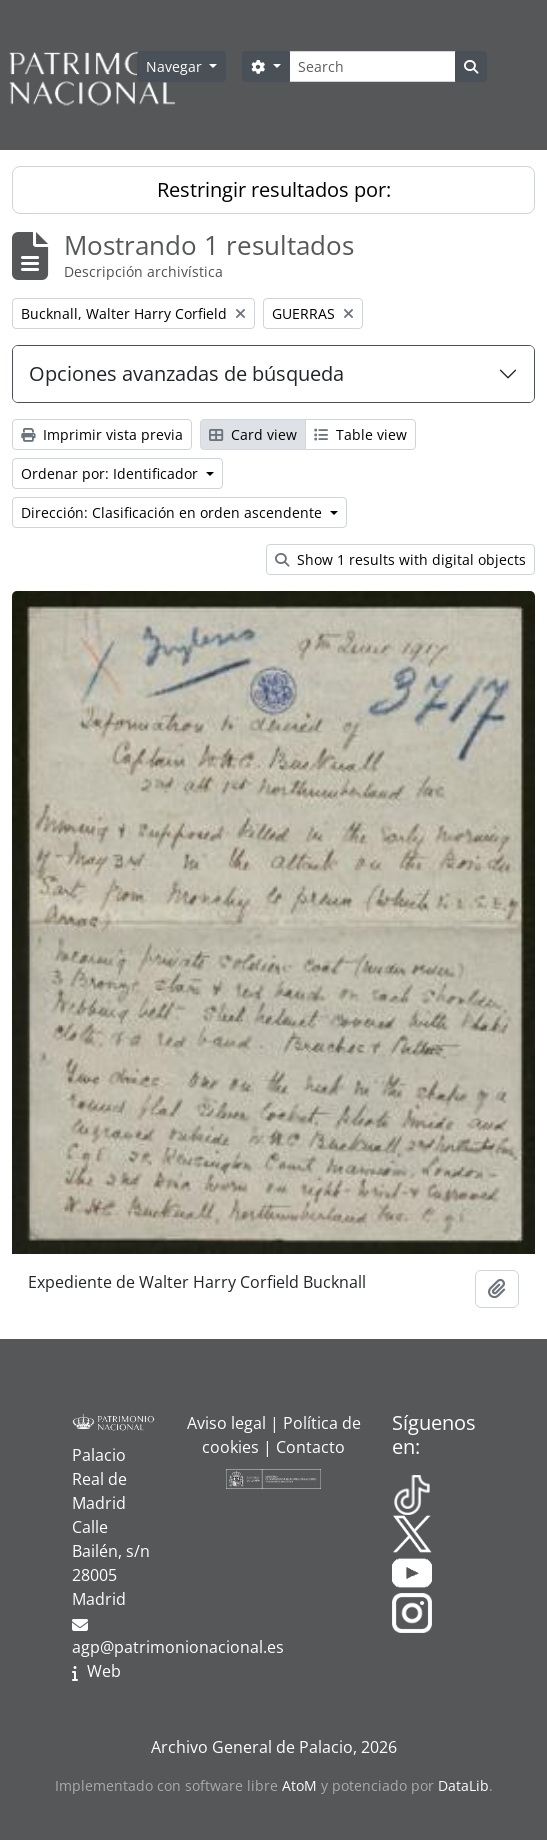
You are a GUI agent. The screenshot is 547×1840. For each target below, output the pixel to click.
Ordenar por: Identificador (111, 473)
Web (104, 1671)
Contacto (310, 1447)
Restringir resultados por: (274, 189)
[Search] (372, 66)
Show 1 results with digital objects (400, 559)
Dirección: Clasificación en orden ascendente (173, 512)
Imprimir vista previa (102, 434)
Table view (360, 434)
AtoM (299, 1785)
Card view (253, 434)
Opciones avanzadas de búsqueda (186, 373)
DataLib (463, 1785)
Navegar (176, 66)
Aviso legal (226, 1423)
